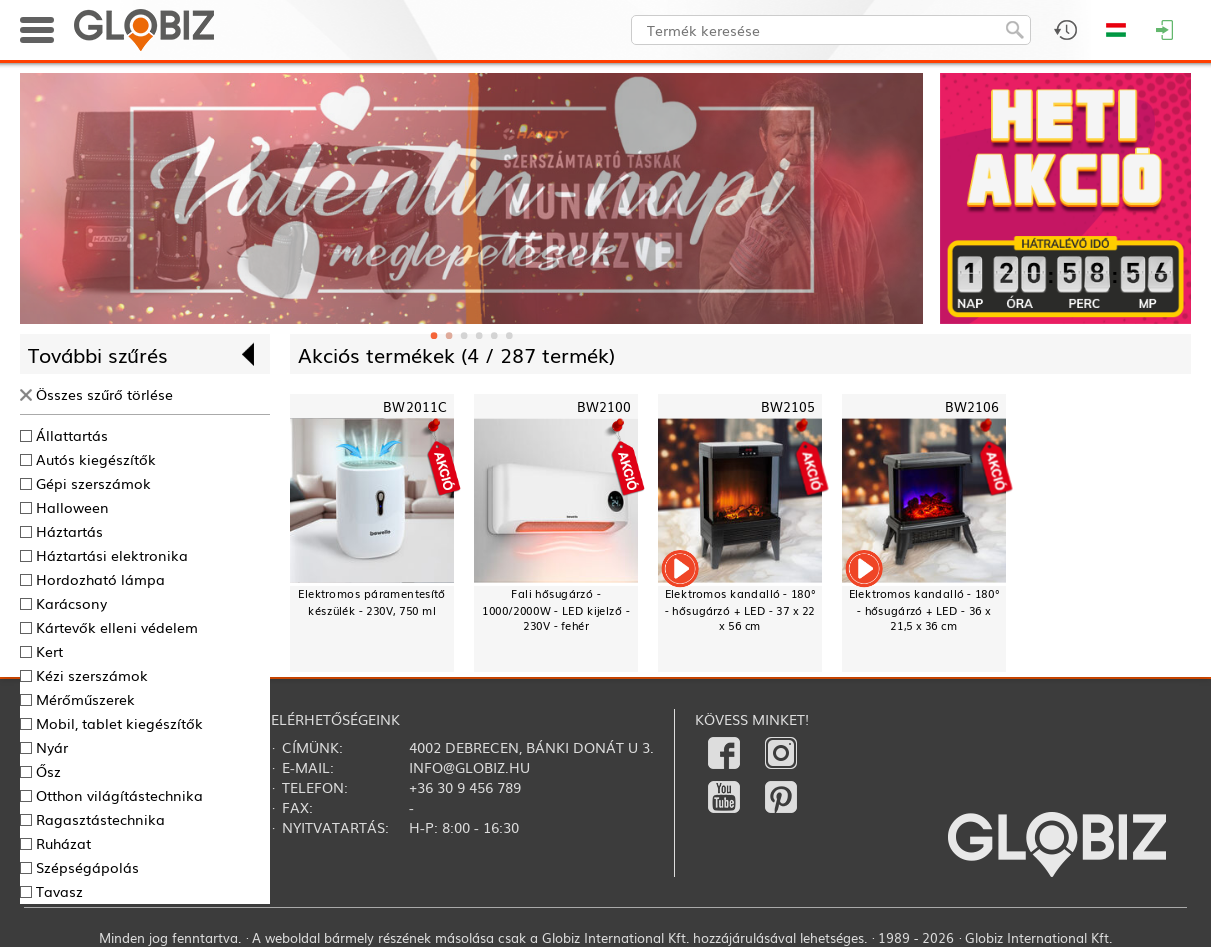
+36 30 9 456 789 (465, 787)
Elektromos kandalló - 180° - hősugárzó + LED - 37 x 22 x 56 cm (740, 610)
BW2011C (415, 406)
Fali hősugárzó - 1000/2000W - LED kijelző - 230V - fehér (556, 610)
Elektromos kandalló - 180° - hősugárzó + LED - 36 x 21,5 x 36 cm (924, 610)
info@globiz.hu (469, 767)
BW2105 (788, 406)
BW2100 (604, 406)
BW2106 (972, 406)
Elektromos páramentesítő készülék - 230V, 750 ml (372, 602)
